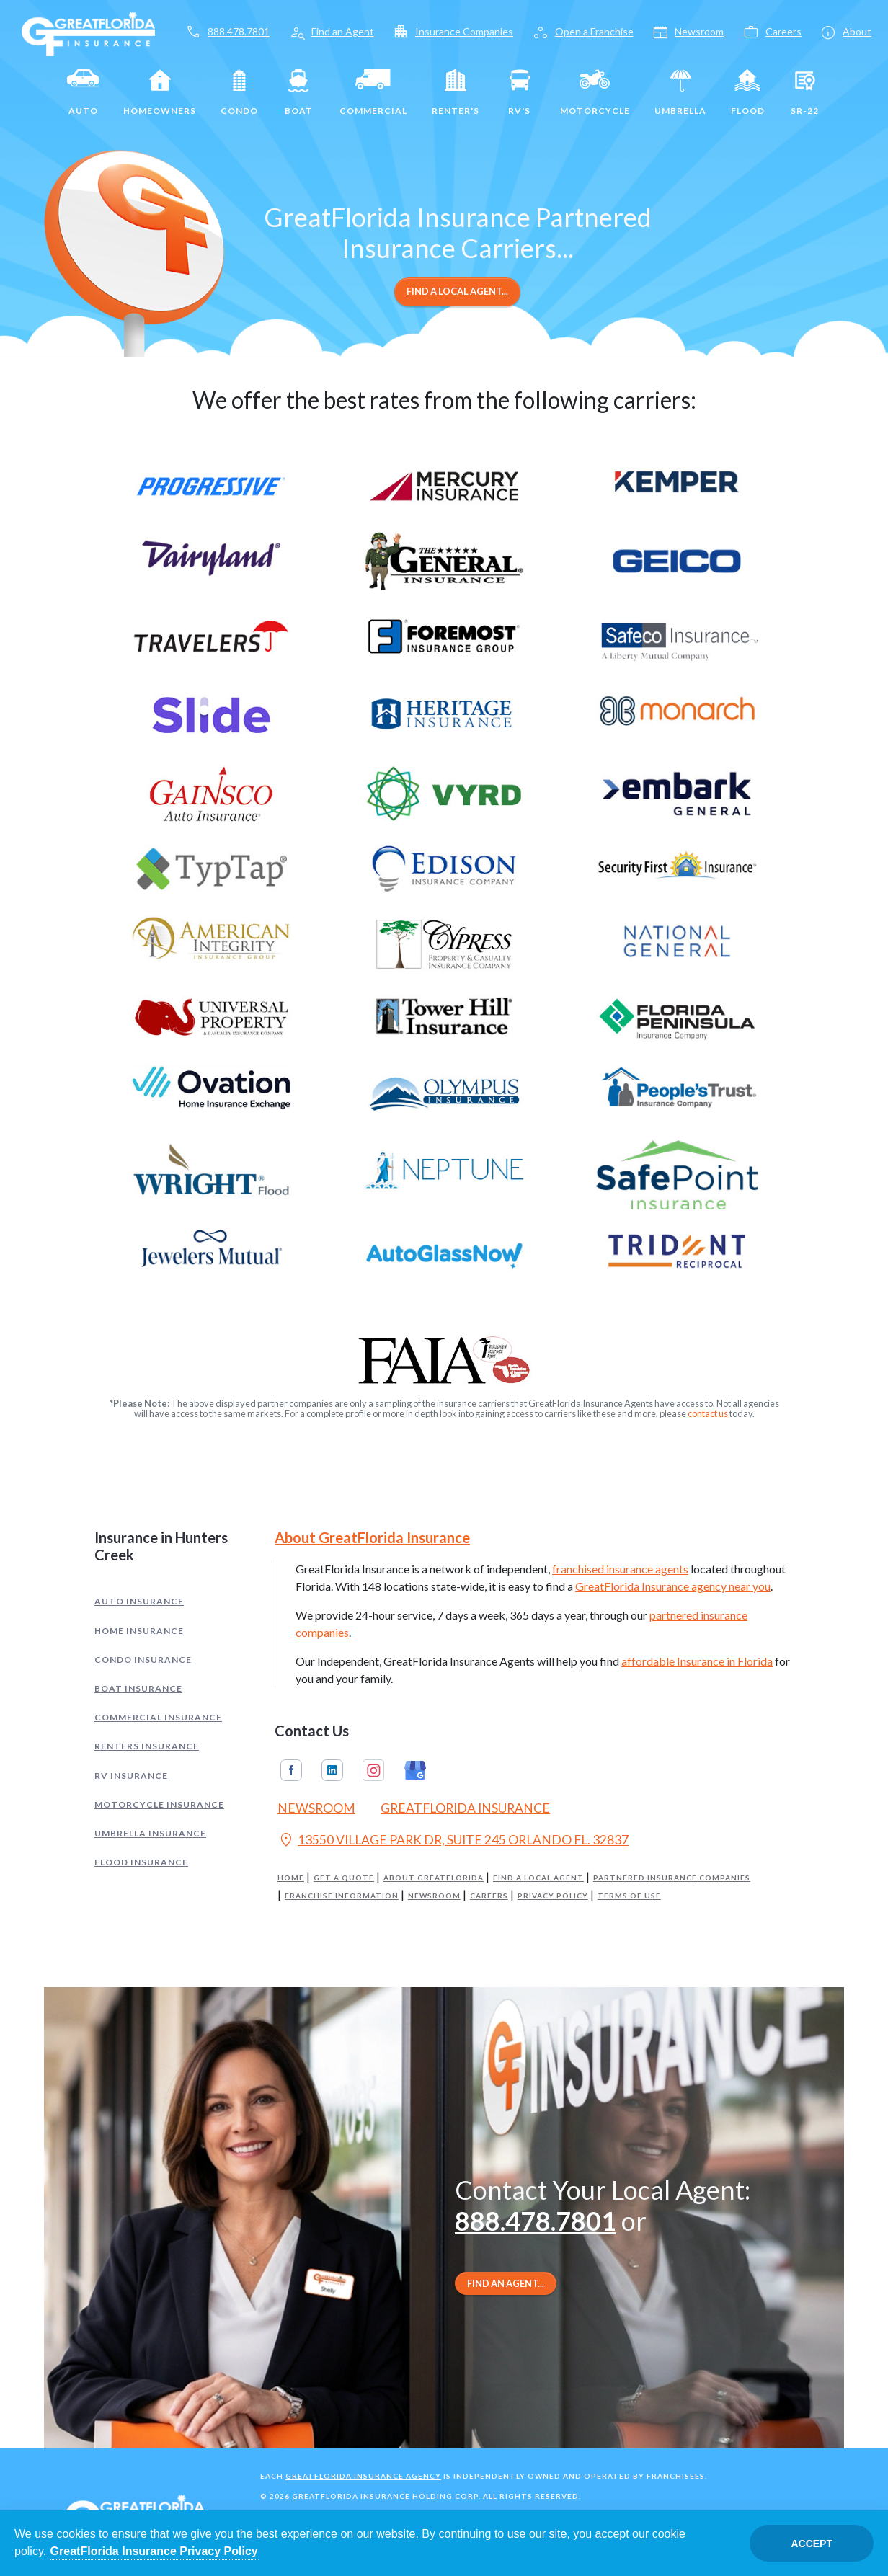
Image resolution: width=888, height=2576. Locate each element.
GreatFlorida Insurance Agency (363, 2475)
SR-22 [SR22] (805, 92)
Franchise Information (342, 1896)
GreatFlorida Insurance (465, 1808)
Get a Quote (344, 1878)
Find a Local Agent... (457, 291)
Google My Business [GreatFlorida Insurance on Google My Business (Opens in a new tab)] (415, 1770)
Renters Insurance (146, 1746)
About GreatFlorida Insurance (372, 1537)
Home (291, 1878)
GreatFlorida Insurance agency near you (673, 1586)
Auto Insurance (139, 1601)
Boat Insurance (138, 1688)
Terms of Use (629, 1896)
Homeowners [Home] (159, 92)
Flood (748, 92)
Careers (489, 1896)
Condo (239, 92)
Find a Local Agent (538, 1878)
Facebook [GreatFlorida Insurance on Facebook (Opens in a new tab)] (291, 1770)
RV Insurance (131, 1775)
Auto (83, 92)
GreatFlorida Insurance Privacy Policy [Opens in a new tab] (154, 2551)
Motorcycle (595, 92)
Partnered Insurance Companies (671, 1878)
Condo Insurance (143, 1659)
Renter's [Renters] (455, 92)
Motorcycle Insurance (159, 1804)
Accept (811, 2543)
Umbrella (680, 92)
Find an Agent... (505, 2283)
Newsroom (434, 1896)
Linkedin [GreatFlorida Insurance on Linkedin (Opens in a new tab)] (332, 1770)
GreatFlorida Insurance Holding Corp (385, 2496)
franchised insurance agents (620, 1569)
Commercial (373, 92)
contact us (708, 1413)
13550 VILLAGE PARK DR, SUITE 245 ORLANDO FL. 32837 (453, 1841)
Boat (299, 92)
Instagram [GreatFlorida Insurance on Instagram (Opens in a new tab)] (373, 1770)
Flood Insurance (141, 1862)
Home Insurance (139, 1630)
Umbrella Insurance (150, 1833)
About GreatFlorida (433, 1878)
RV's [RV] (520, 92)
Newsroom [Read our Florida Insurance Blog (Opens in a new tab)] (316, 1808)
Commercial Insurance (158, 1717)
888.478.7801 (535, 2221)
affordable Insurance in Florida (697, 1661)
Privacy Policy (553, 1896)
